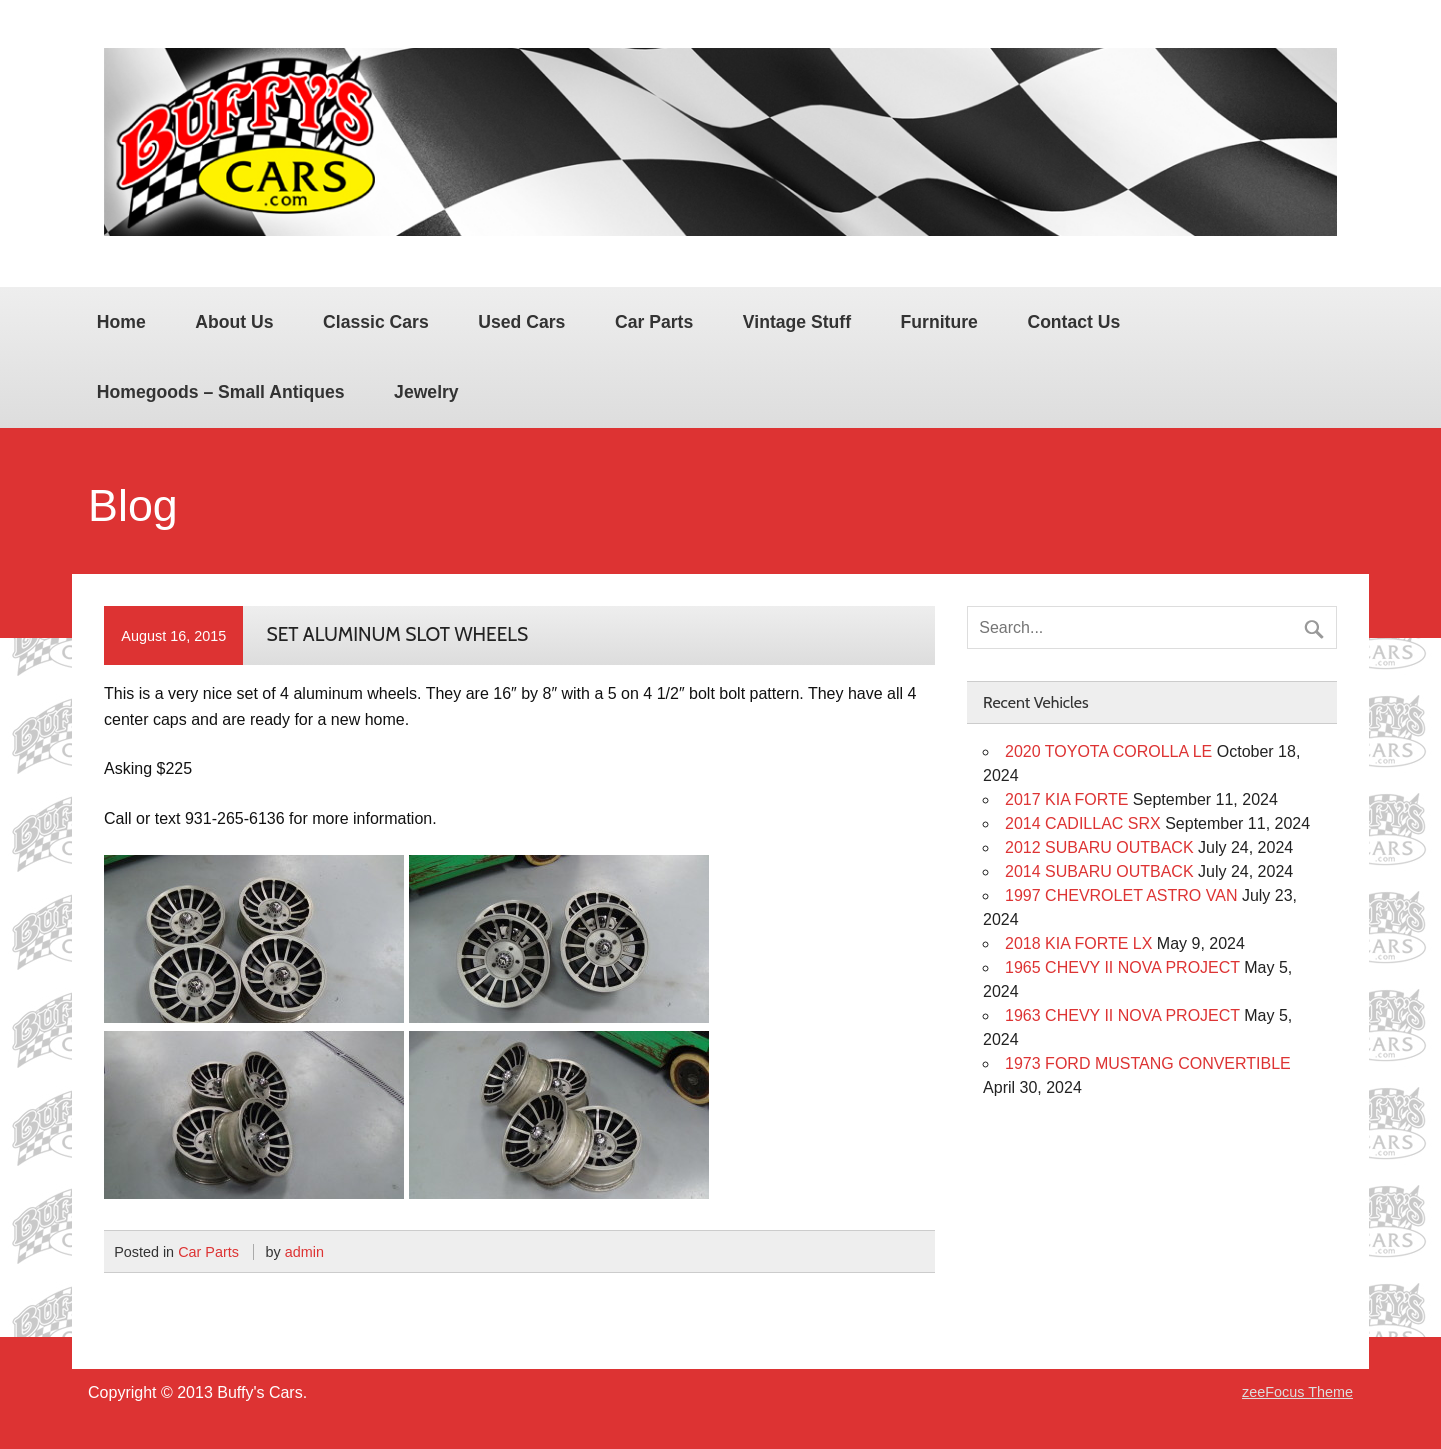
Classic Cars (376, 322)
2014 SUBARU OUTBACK (1099, 871)
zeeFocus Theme (1297, 1392)
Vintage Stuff (797, 322)
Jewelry (426, 392)
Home (121, 322)
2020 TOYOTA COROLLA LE (1108, 751)
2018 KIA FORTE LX (1078, 943)
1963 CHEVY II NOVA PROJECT (1122, 1015)
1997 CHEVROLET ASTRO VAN (1121, 895)
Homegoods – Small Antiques (221, 392)
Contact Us (1073, 322)
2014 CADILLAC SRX (1083, 823)
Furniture (939, 322)
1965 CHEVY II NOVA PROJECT (1122, 967)
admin (304, 1252)
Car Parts (654, 322)
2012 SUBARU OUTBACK (1099, 847)
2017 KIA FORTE (1066, 799)
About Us (234, 322)
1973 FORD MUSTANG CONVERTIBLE (1148, 1063)
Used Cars (521, 322)
